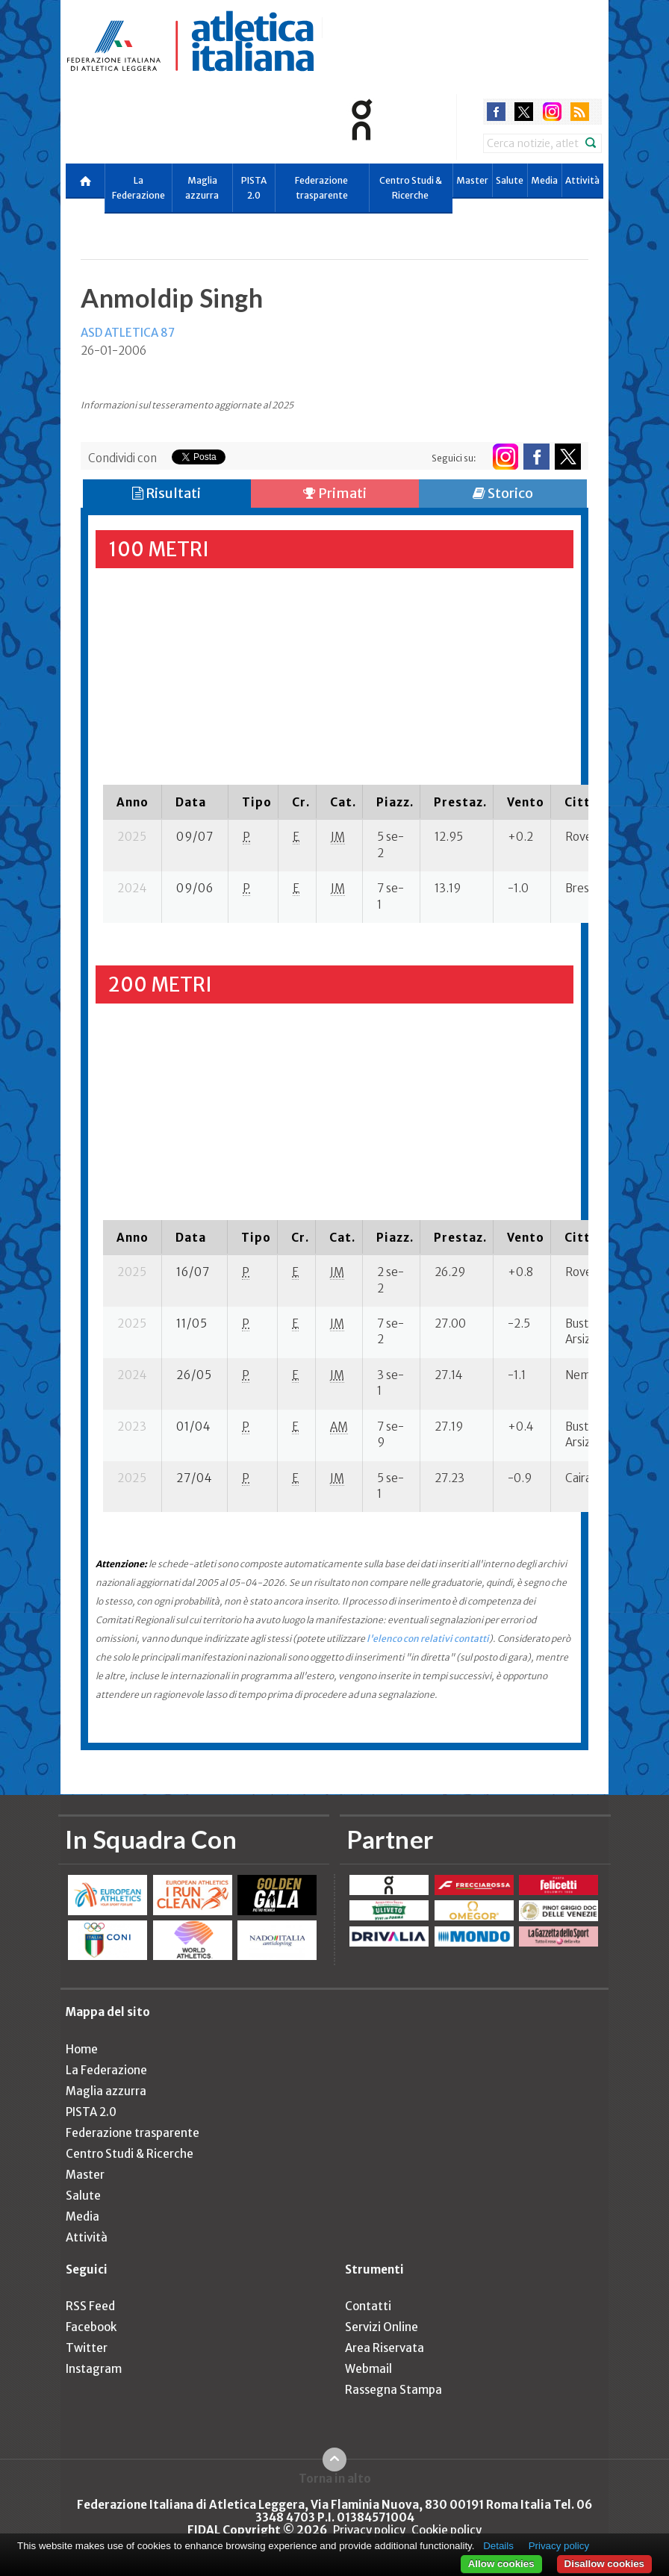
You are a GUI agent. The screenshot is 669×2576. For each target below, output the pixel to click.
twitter (523, 111)
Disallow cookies (604, 2563)
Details (498, 2545)
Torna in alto (335, 2478)
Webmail (368, 2369)
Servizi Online (381, 2327)
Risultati (166, 493)
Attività (582, 180)
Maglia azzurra (202, 188)
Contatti (368, 2306)
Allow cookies (501, 2563)
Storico (503, 493)
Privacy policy (369, 2530)
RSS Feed (90, 2306)
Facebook (91, 2327)
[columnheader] (132, 802)
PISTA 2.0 (254, 188)
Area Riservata (384, 2348)
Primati (335, 493)
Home (82, 2049)
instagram (552, 111)
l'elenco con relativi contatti (428, 1638)
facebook (496, 111)
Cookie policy (446, 2530)
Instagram (94, 2369)
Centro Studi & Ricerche (410, 188)
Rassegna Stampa (393, 2390)
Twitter (87, 2348)
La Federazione (138, 188)
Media (544, 180)
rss (579, 111)
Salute (509, 180)
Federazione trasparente (321, 188)
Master (472, 180)
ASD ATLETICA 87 (128, 333)
